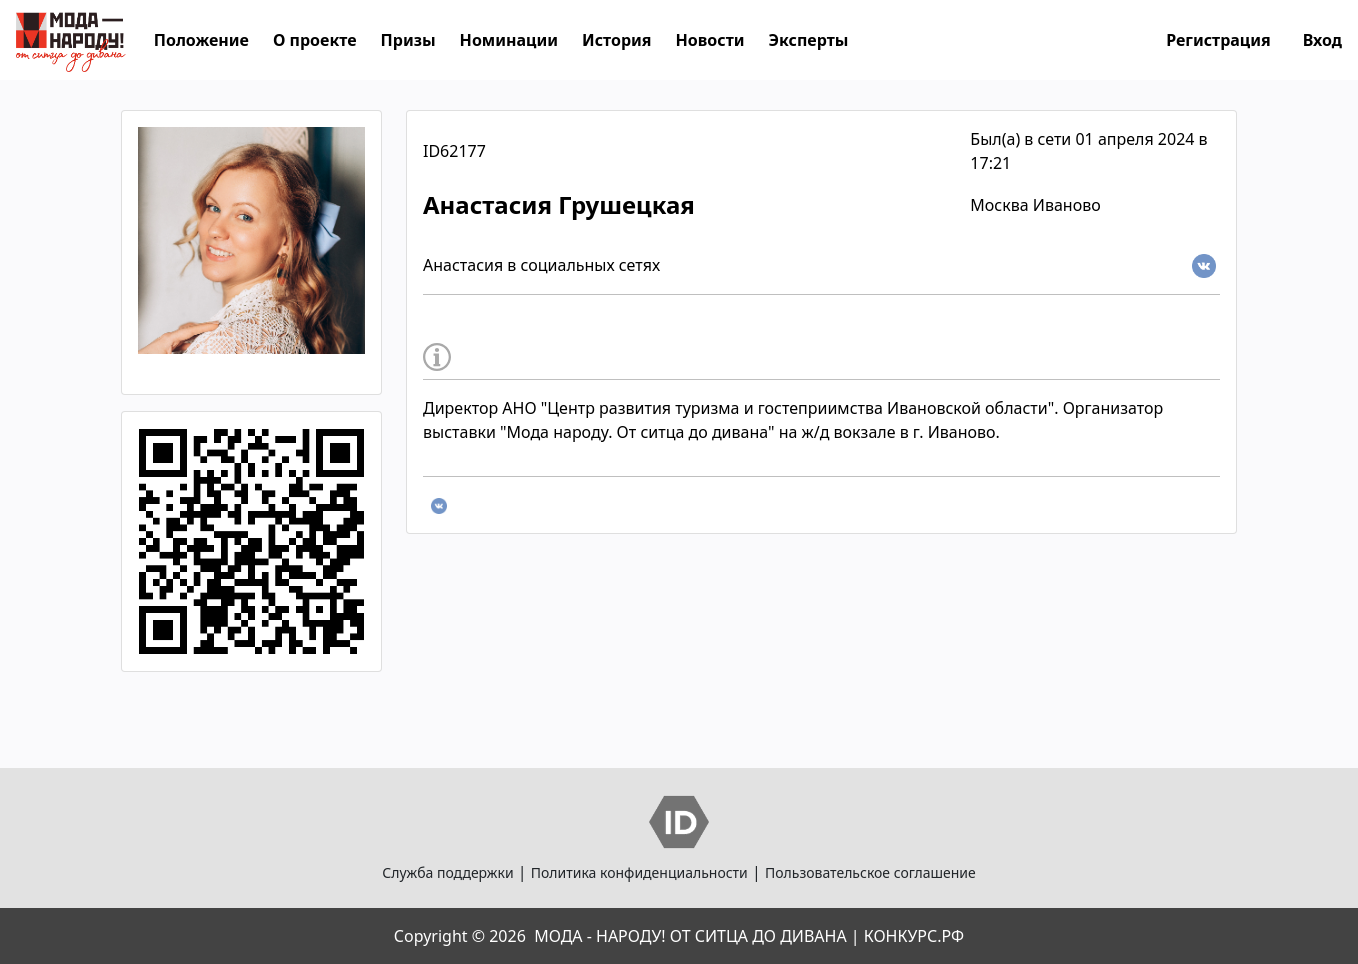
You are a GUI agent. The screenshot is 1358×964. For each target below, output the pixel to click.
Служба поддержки (447, 872)
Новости (710, 40)
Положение (201, 40)
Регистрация (1218, 40)
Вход (1322, 40)
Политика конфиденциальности (639, 872)
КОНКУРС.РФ (914, 936)
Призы (408, 40)
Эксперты (809, 40)
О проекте (315, 40)
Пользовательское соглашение (870, 872)
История (617, 40)
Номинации (509, 40)
